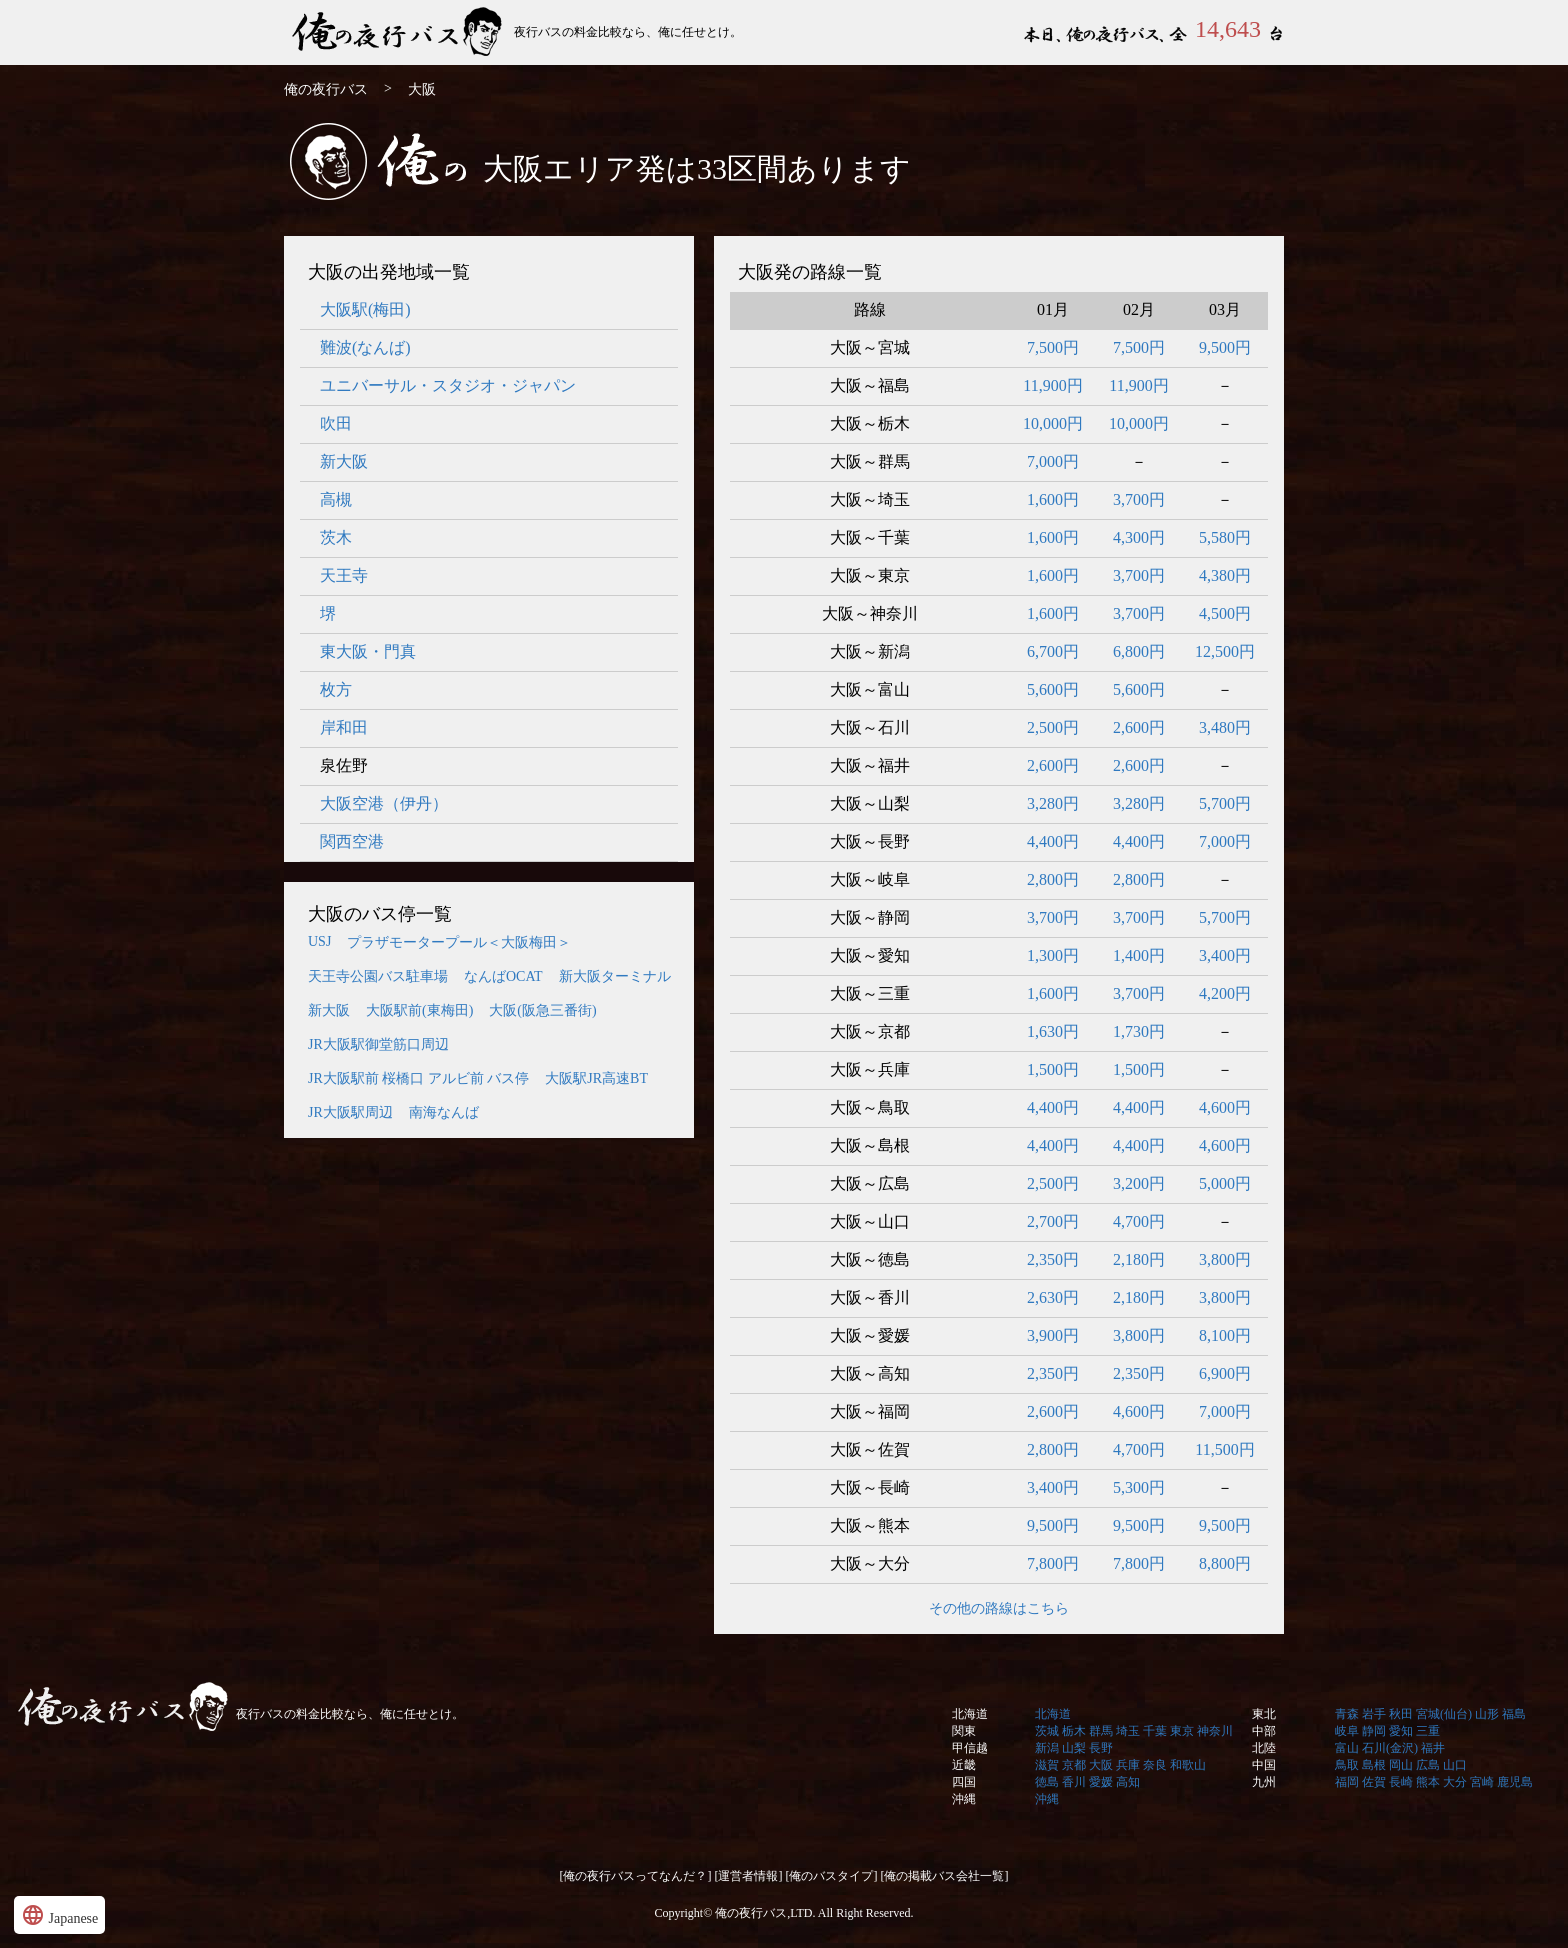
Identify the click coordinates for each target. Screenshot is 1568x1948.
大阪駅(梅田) (365, 309)
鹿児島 (1515, 1782)
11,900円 (1052, 385)
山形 (1487, 1714)
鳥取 (1347, 1765)
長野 (1101, 1748)
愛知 (1401, 1731)
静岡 (1374, 1731)
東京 (1182, 1731)
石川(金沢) (1390, 1748)
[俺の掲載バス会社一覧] (945, 1876)
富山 (1347, 1748)
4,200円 (1225, 993)
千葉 (1155, 1731)
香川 (1074, 1782)
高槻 (336, 499)
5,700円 (1225, 803)
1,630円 (1053, 1031)
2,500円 (1053, 727)
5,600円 (1053, 689)
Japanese (59, 1915)
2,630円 (1053, 1297)
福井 (1433, 1748)
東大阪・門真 (368, 651)
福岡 (1347, 1782)
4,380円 (1225, 575)
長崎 (1401, 1782)
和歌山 (1188, 1765)
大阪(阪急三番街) (542, 1010)
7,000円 (1053, 461)
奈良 (1155, 1765)
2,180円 (1139, 1259)
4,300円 (1139, 537)
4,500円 (1225, 613)
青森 (1347, 1714)
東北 (1264, 1714)
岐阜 (1347, 1731)
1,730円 (1139, 1031)
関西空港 (352, 841)
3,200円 (1139, 1183)
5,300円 (1139, 1487)
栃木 (1074, 1731)
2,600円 (1139, 727)
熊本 (1428, 1782)
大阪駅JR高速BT (596, 1078)
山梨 (1074, 1748)
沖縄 (964, 1799)
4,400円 (1053, 841)
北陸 (1264, 1748)
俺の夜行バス (399, 32)
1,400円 (1139, 955)
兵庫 (1128, 1765)
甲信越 (970, 1748)
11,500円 (1224, 1449)
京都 (1074, 1765)
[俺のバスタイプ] (832, 1876)
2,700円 (1053, 1221)
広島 (1428, 1765)
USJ (319, 941)
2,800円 (1053, 879)
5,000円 (1225, 1183)
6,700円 (1053, 651)
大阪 (1101, 1765)
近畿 (964, 1765)
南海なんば (444, 1112)
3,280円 (1053, 803)
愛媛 (1101, 1782)
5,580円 (1225, 537)
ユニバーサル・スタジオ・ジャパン (448, 385)
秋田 (1401, 1714)
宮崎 (1482, 1782)
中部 (1264, 1731)
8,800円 (1225, 1563)
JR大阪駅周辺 (350, 1112)
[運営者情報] (749, 1876)
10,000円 (1053, 423)
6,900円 (1225, 1373)
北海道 (970, 1714)
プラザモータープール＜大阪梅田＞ (459, 942)
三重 (1428, 1731)
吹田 (336, 423)
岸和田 (344, 727)
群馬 (1101, 1731)
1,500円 (1053, 1069)
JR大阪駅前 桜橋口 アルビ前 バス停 (418, 1078)
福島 (1514, 1714)
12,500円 (1225, 651)
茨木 (336, 537)
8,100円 (1225, 1335)
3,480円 (1225, 727)
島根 (1374, 1765)
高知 (1128, 1782)
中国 (1264, 1765)
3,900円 (1053, 1335)
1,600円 (1053, 499)
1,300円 (1053, 955)
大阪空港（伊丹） (384, 803)
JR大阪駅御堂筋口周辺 (378, 1044)
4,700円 (1139, 1221)
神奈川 (1215, 1731)
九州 (1264, 1782)
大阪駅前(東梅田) (419, 1010)
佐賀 (1374, 1782)
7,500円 (1053, 347)
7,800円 (1053, 1563)
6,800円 (1139, 651)
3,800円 (1225, 1259)
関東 (964, 1731)
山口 (1455, 1765)
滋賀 (1047, 1765)
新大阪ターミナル (615, 976)
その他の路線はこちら (999, 1608)
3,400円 (1225, 955)
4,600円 (1225, 1107)
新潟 (1047, 1748)
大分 (1455, 1782)
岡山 (1401, 1765)
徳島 (1047, 1782)
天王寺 (344, 575)
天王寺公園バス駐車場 (378, 976)
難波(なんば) (365, 347)
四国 (964, 1782)
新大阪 (344, 461)
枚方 (336, 689)
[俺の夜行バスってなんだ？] (636, 1876)
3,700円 (1139, 499)
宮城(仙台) (1444, 1714)
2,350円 (1053, 1259)
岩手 (1374, 1714)
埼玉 (1128, 1731)
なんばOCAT (503, 976)
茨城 (1047, 1731)
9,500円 (1225, 347)
